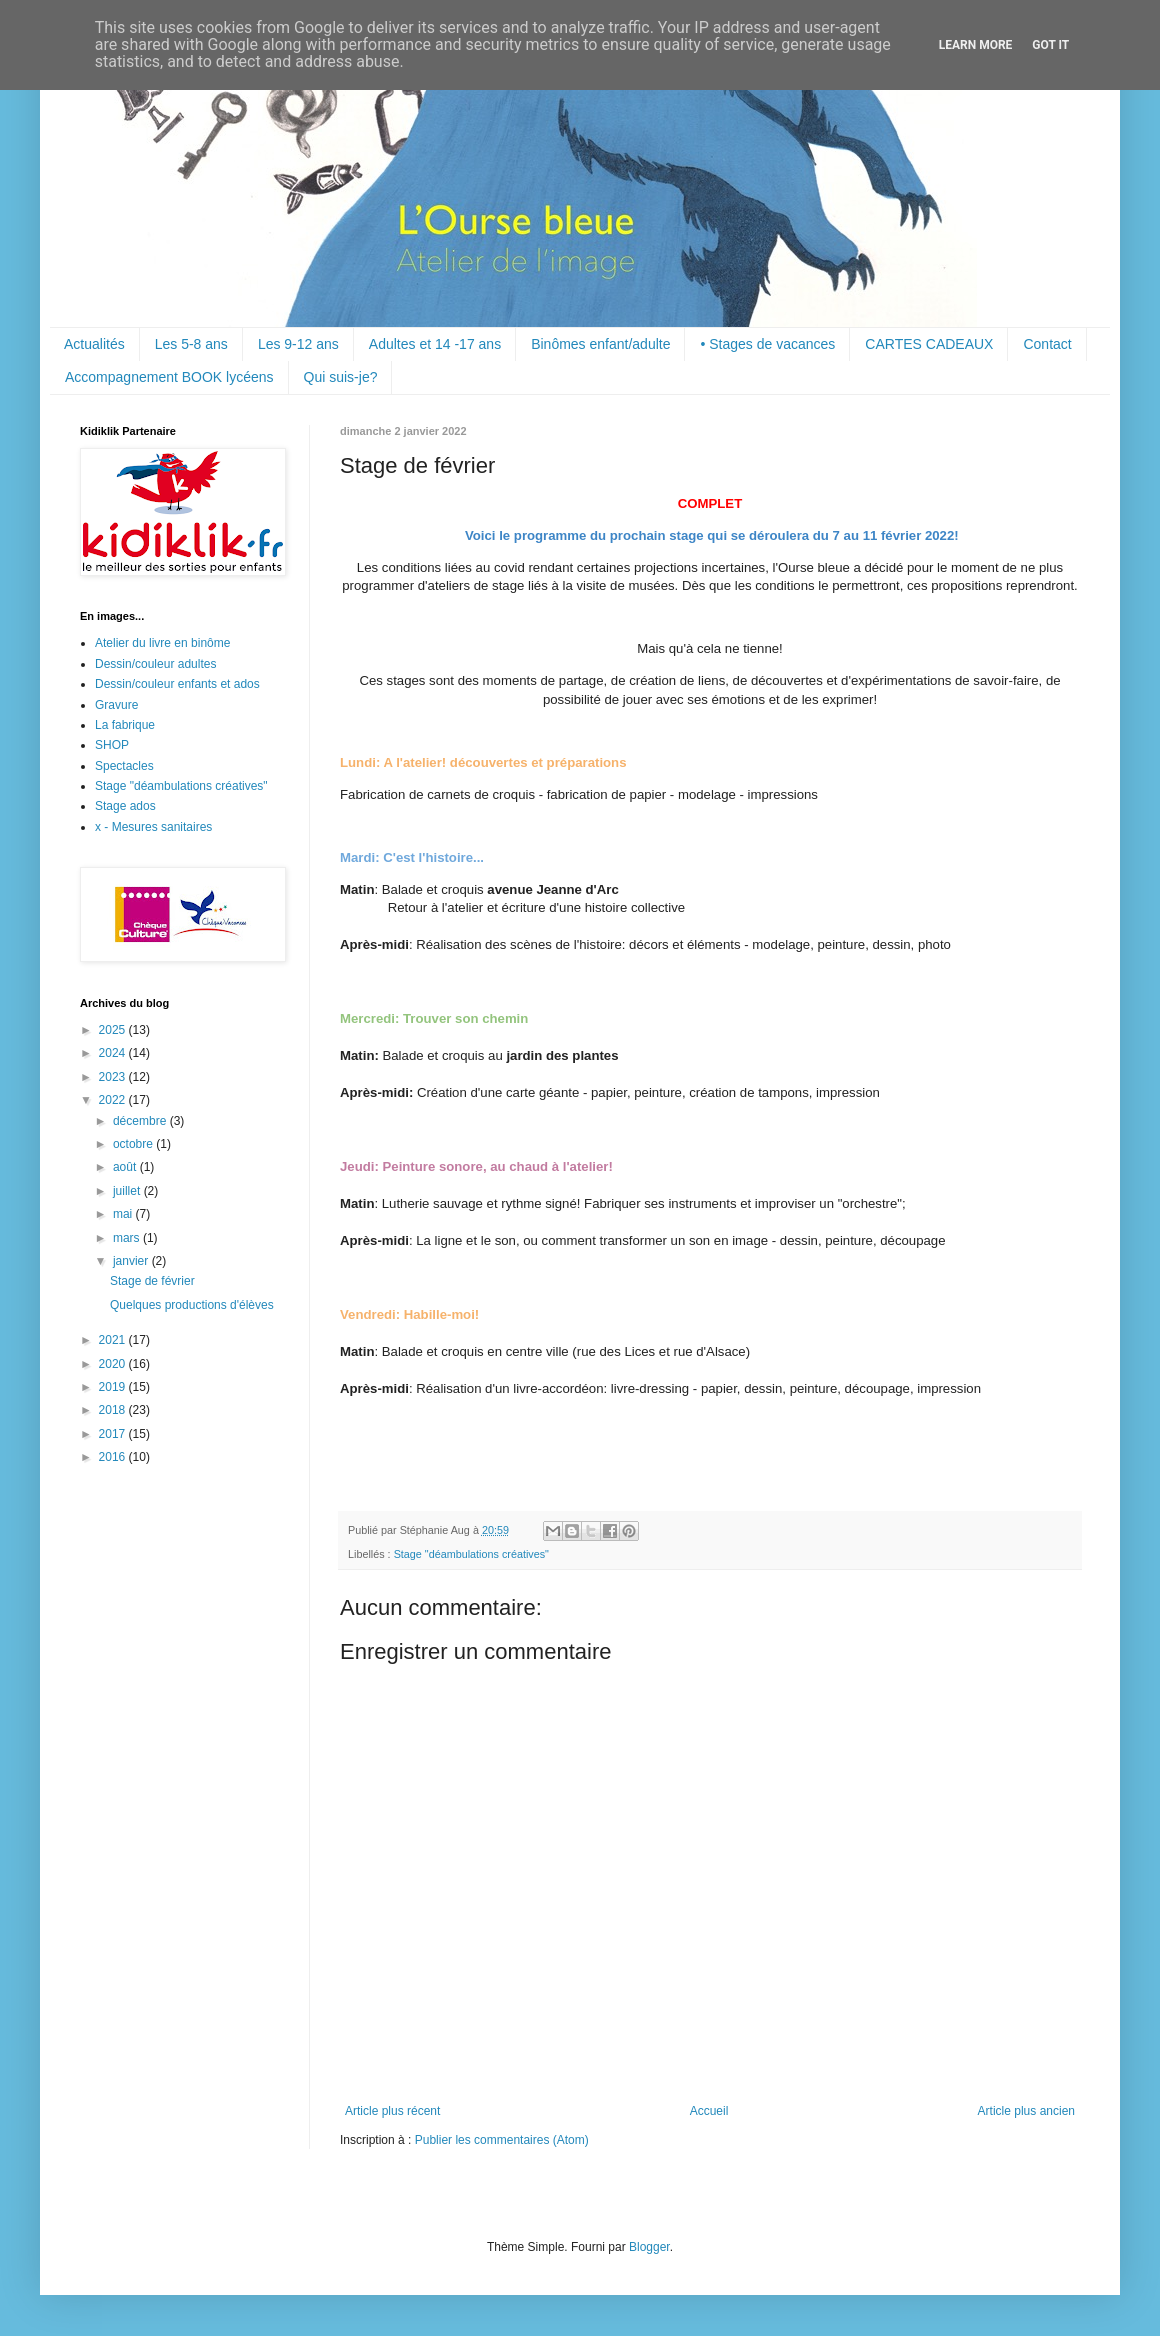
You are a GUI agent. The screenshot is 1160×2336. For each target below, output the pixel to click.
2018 (114, 1410)
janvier (132, 1261)
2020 (114, 1364)
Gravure (116, 705)
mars (128, 1238)
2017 (114, 1434)
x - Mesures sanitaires (153, 827)
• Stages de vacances (767, 344)
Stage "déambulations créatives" (471, 1554)
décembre (141, 1121)
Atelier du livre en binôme (162, 643)
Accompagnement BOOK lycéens (169, 377)
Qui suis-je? (341, 377)
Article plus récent (392, 2111)
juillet (128, 1191)
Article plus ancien (1026, 2111)
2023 (114, 1077)
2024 (114, 1053)
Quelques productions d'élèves (192, 1305)
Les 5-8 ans (191, 344)
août (126, 1167)
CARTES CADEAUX (929, 344)
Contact (1047, 344)
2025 (114, 1030)
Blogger (649, 2247)
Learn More (976, 45)
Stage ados (125, 806)
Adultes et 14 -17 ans (435, 344)
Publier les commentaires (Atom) (502, 2140)
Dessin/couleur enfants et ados (177, 684)
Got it (1050, 45)
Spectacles (124, 766)
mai (124, 1214)
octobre (134, 1144)
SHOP (112, 745)
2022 (114, 1100)
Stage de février (152, 1281)
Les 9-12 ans (298, 344)
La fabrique (125, 725)
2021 (114, 1340)
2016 (114, 1457)
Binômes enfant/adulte (600, 344)
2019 (114, 1387)
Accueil (709, 2111)
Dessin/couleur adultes (155, 664)
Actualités (94, 344)
